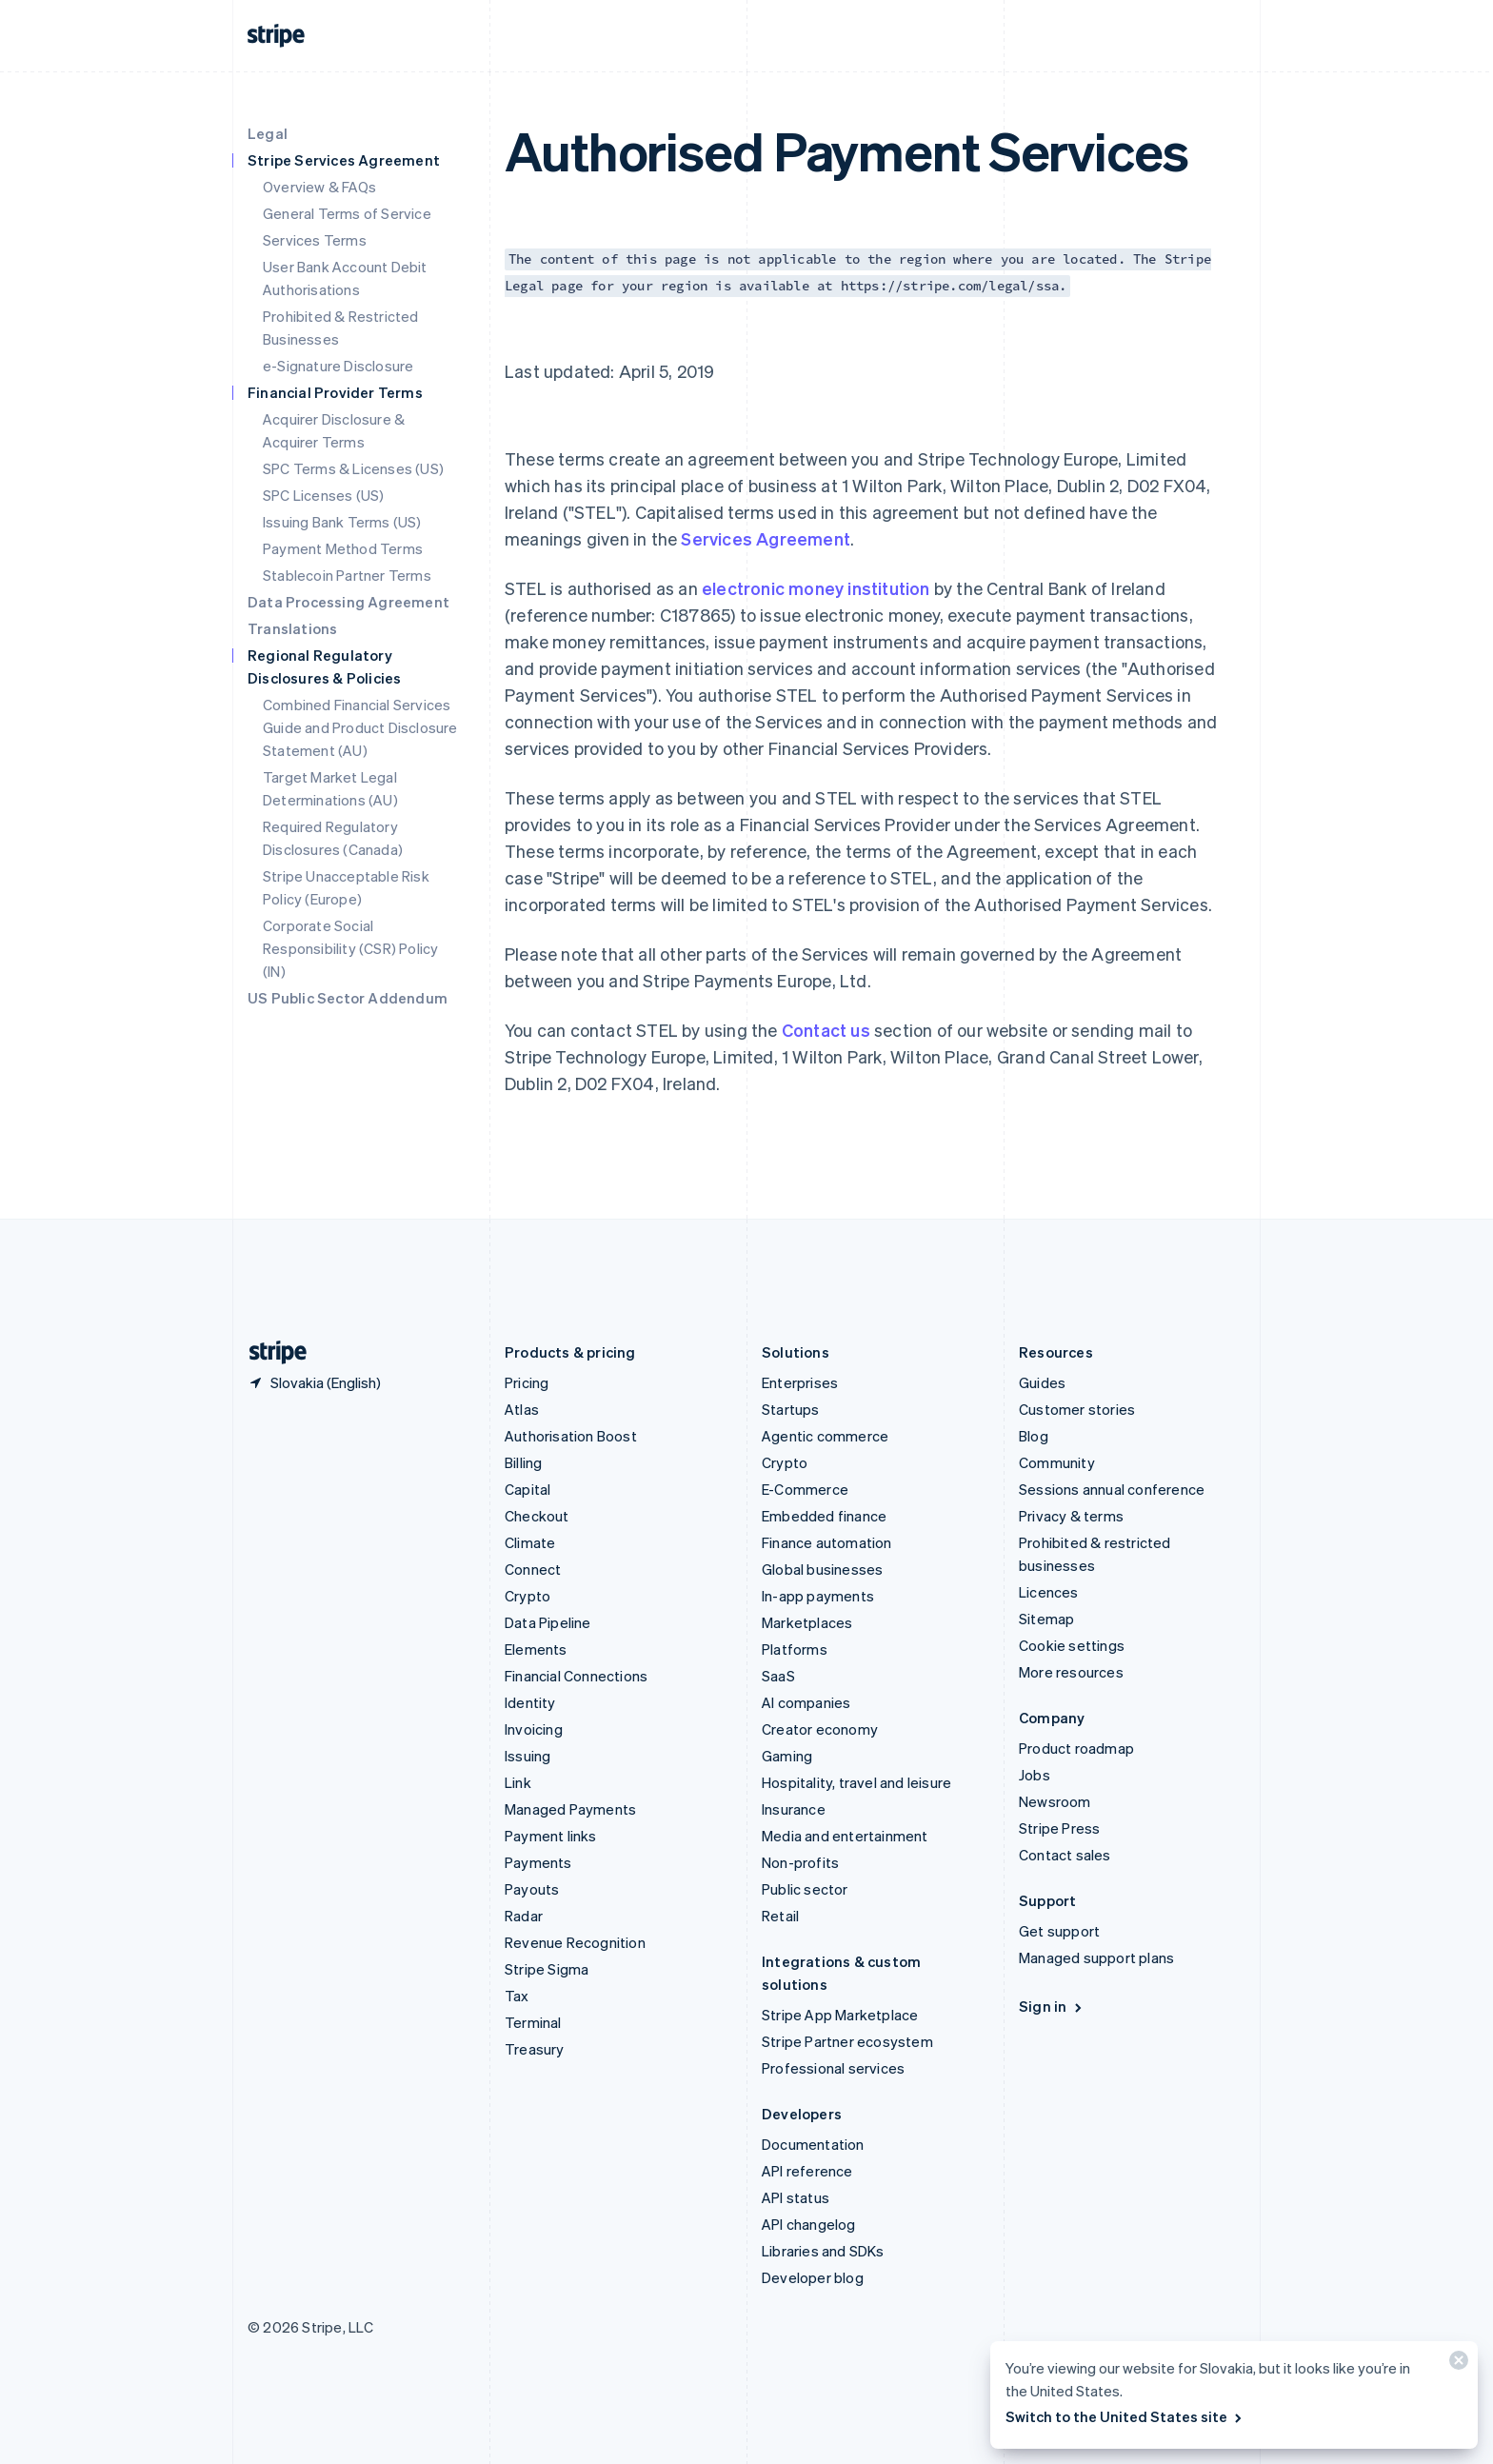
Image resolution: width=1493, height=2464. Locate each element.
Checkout (537, 1515)
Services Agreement (765, 538)
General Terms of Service (347, 213)
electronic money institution (816, 588)
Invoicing (534, 1729)
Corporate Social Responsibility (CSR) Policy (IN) (350, 948)
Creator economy (820, 1729)
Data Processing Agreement (348, 601)
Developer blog (813, 2277)
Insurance (794, 1808)
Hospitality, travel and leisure (856, 1782)
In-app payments (818, 1595)
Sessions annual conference (1111, 1489)
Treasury (535, 2048)
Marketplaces (807, 1622)
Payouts (532, 1888)
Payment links (551, 1835)
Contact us (826, 1030)
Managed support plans (1096, 1957)
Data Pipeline (548, 1622)
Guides (1042, 1382)
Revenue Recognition (575, 1942)
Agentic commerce (825, 1435)
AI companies (806, 1702)
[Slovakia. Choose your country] (314, 1382)
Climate (530, 1542)
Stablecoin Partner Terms (347, 575)
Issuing (527, 1755)
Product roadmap (1076, 1748)
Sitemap (1046, 1618)
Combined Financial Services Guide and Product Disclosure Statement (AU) (360, 727)
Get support (1059, 1930)
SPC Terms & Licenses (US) (353, 468)
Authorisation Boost (571, 1435)
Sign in (1052, 2006)
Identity (530, 1702)
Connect (533, 1569)
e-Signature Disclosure (338, 365)
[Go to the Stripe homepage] (270, 1352)
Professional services (833, 2067)
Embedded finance (824, 1515)
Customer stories (1077, 1409)
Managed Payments (570, 1808)
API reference (807, 2170)
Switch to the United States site (1124, 2416)
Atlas (522, 1409)
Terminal (533, 2022)
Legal (268, 133)
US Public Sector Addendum (348, 997)
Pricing (526, 1382)
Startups (791, 1409)
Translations (292, 628)
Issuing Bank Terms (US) (342, 521)
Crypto (527, 1595)
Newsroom (1055, 1801)
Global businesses (822, 1569)
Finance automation (827, 1542)
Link (518, 1782)
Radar (524, 1915)
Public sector (805, 1888)
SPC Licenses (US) (323, 495)
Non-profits (800, 1862)
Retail (780, 1915)
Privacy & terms (1071, 1515)
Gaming (787, 1755)
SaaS (778, 1675)
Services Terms (315, 239)
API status (795, 2197)
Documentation (813, 2144)
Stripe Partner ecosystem (847, 2041)
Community (1057, 1462)
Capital (527, 1489)
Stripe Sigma (546, 1968)
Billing (523, 1462)
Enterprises (800, 1382)
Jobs (1034, 1774)
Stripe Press (1059, 1828)
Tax (517, 1995)
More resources (1071, 1671)
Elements (536, 1649)
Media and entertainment (845, 1835)
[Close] (1456, 2364)
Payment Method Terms (343, 548)
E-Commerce (805, 1489)
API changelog (809, 2224)
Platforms (794, 1649)
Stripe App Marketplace (840, 2014)
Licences (1049, 1591)
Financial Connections (576, 1675)
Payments (538, 1862)
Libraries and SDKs (823, 2250)
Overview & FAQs (319, 186)
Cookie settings (1072, 1645)
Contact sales (1065, 1854)
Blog (1033, 1435)
